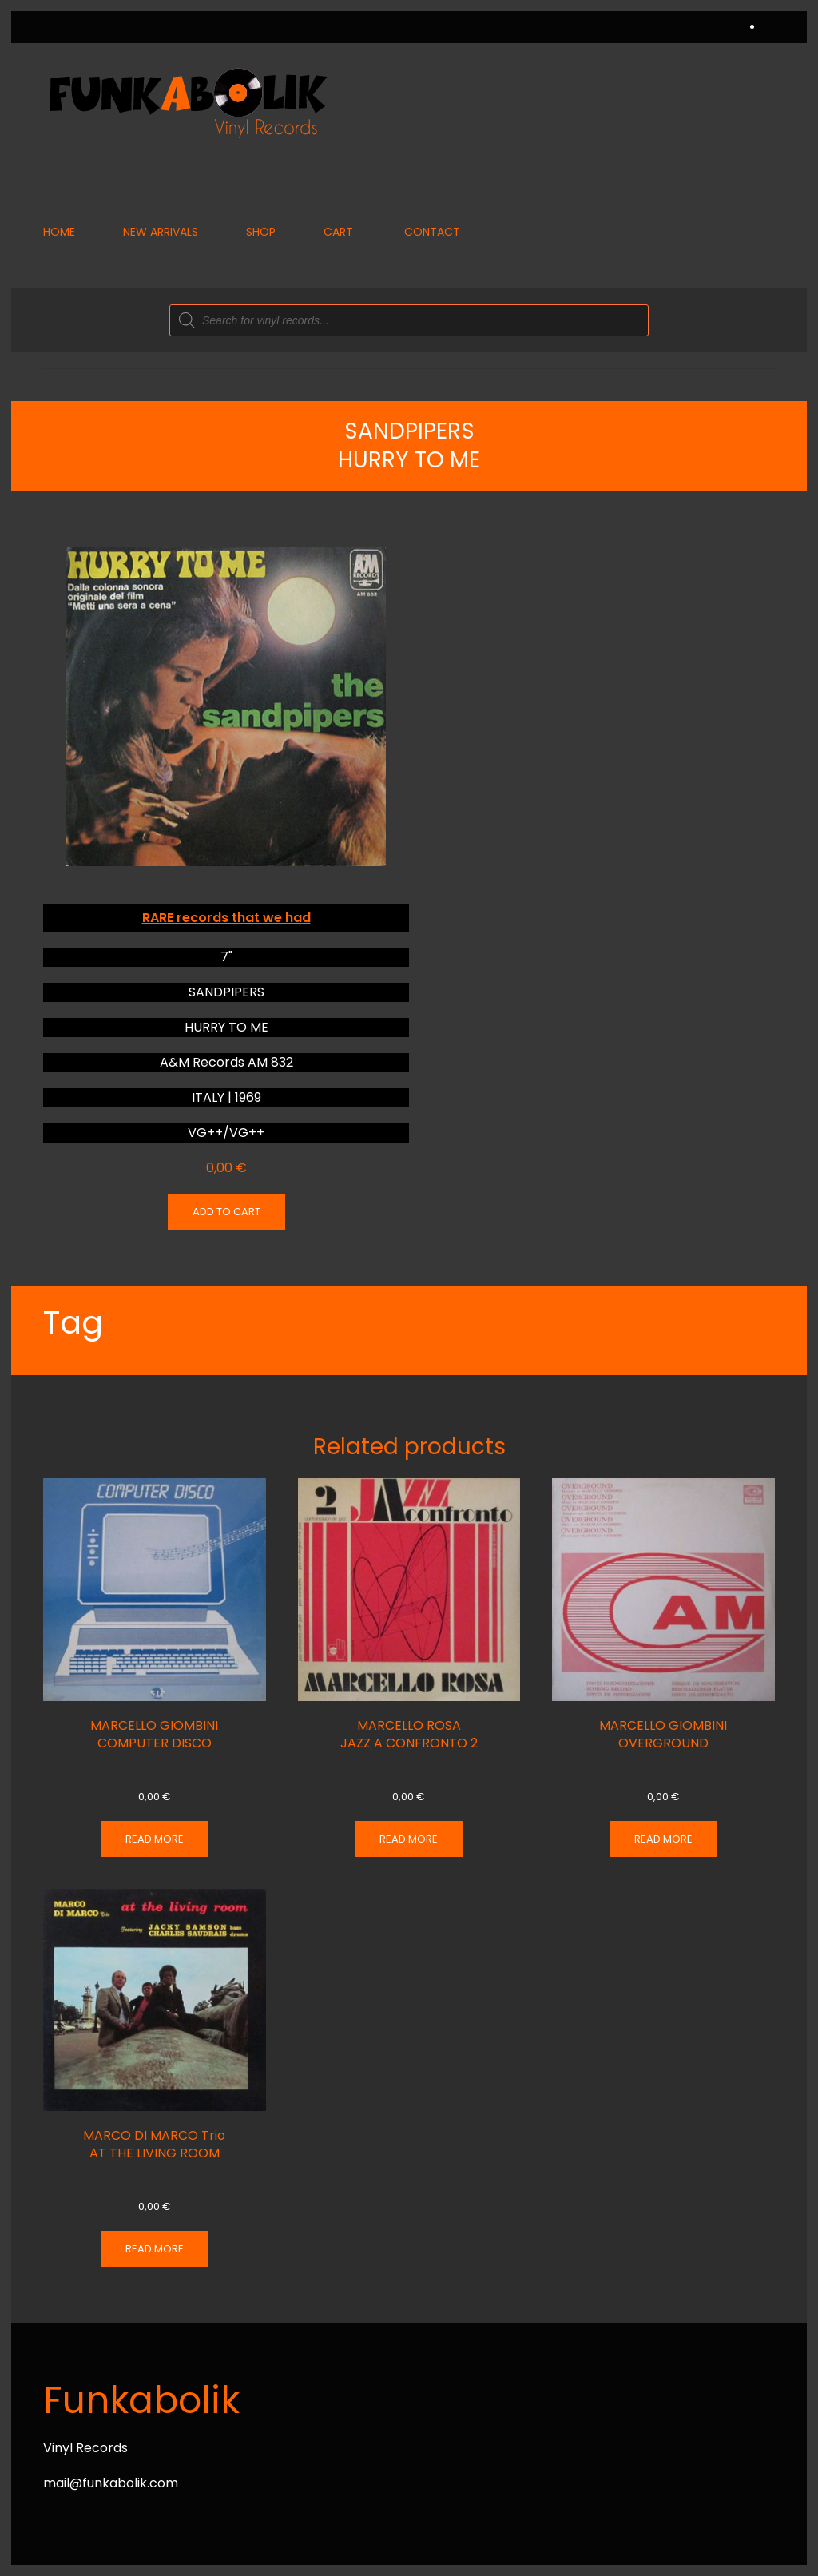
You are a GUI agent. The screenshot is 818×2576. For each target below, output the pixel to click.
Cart (338, 232)
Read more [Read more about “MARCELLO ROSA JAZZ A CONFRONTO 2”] (408, 1839)
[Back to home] (187, 102)
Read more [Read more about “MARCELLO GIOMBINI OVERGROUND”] (663, 1839)
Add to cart (226, 1211)
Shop (261, 232)
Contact (432, 232)
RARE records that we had (226, 917)
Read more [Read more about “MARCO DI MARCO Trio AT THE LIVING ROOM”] (154, 2248)
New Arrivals (160, 232)
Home (59, 232)
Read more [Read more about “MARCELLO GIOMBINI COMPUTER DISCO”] (154, 1839)
